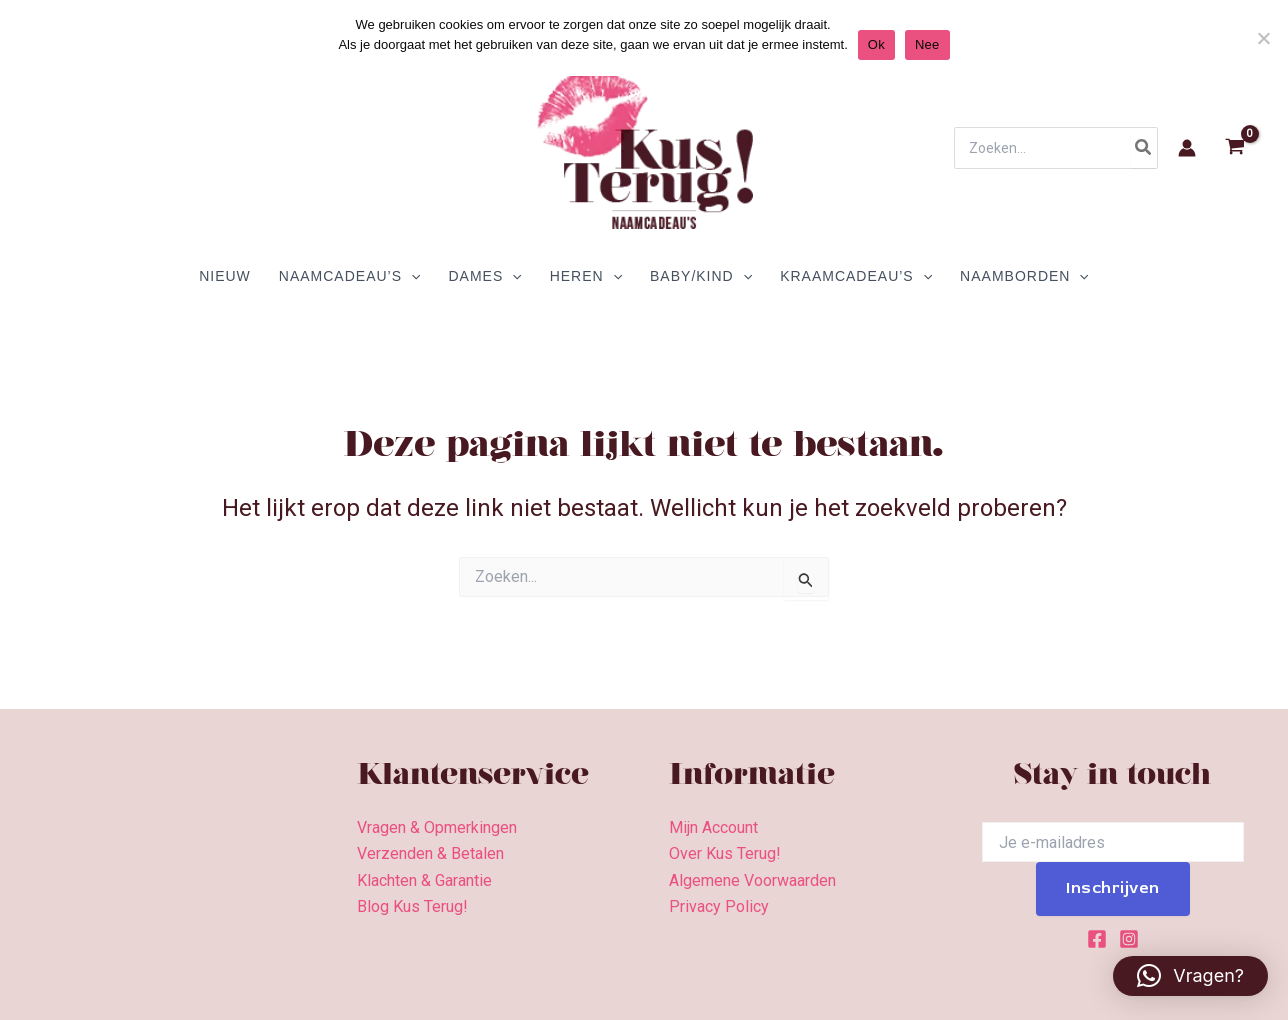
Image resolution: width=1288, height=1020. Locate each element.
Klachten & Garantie (424, 880)
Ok (876, 44)
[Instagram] (1129, 939)
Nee (927, 44)
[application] (411, 276)
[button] (1190, 976)
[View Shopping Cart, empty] (1234, 148)
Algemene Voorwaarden (752, 880)
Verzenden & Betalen (430, 853)
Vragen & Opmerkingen (437, 827)
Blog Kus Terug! (412, 906)
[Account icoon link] (1187, 148)
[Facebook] (1097, 939)
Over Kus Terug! (725, 853)
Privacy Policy (719, 906)
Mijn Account (713, 827)
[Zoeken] (1144, 148)
